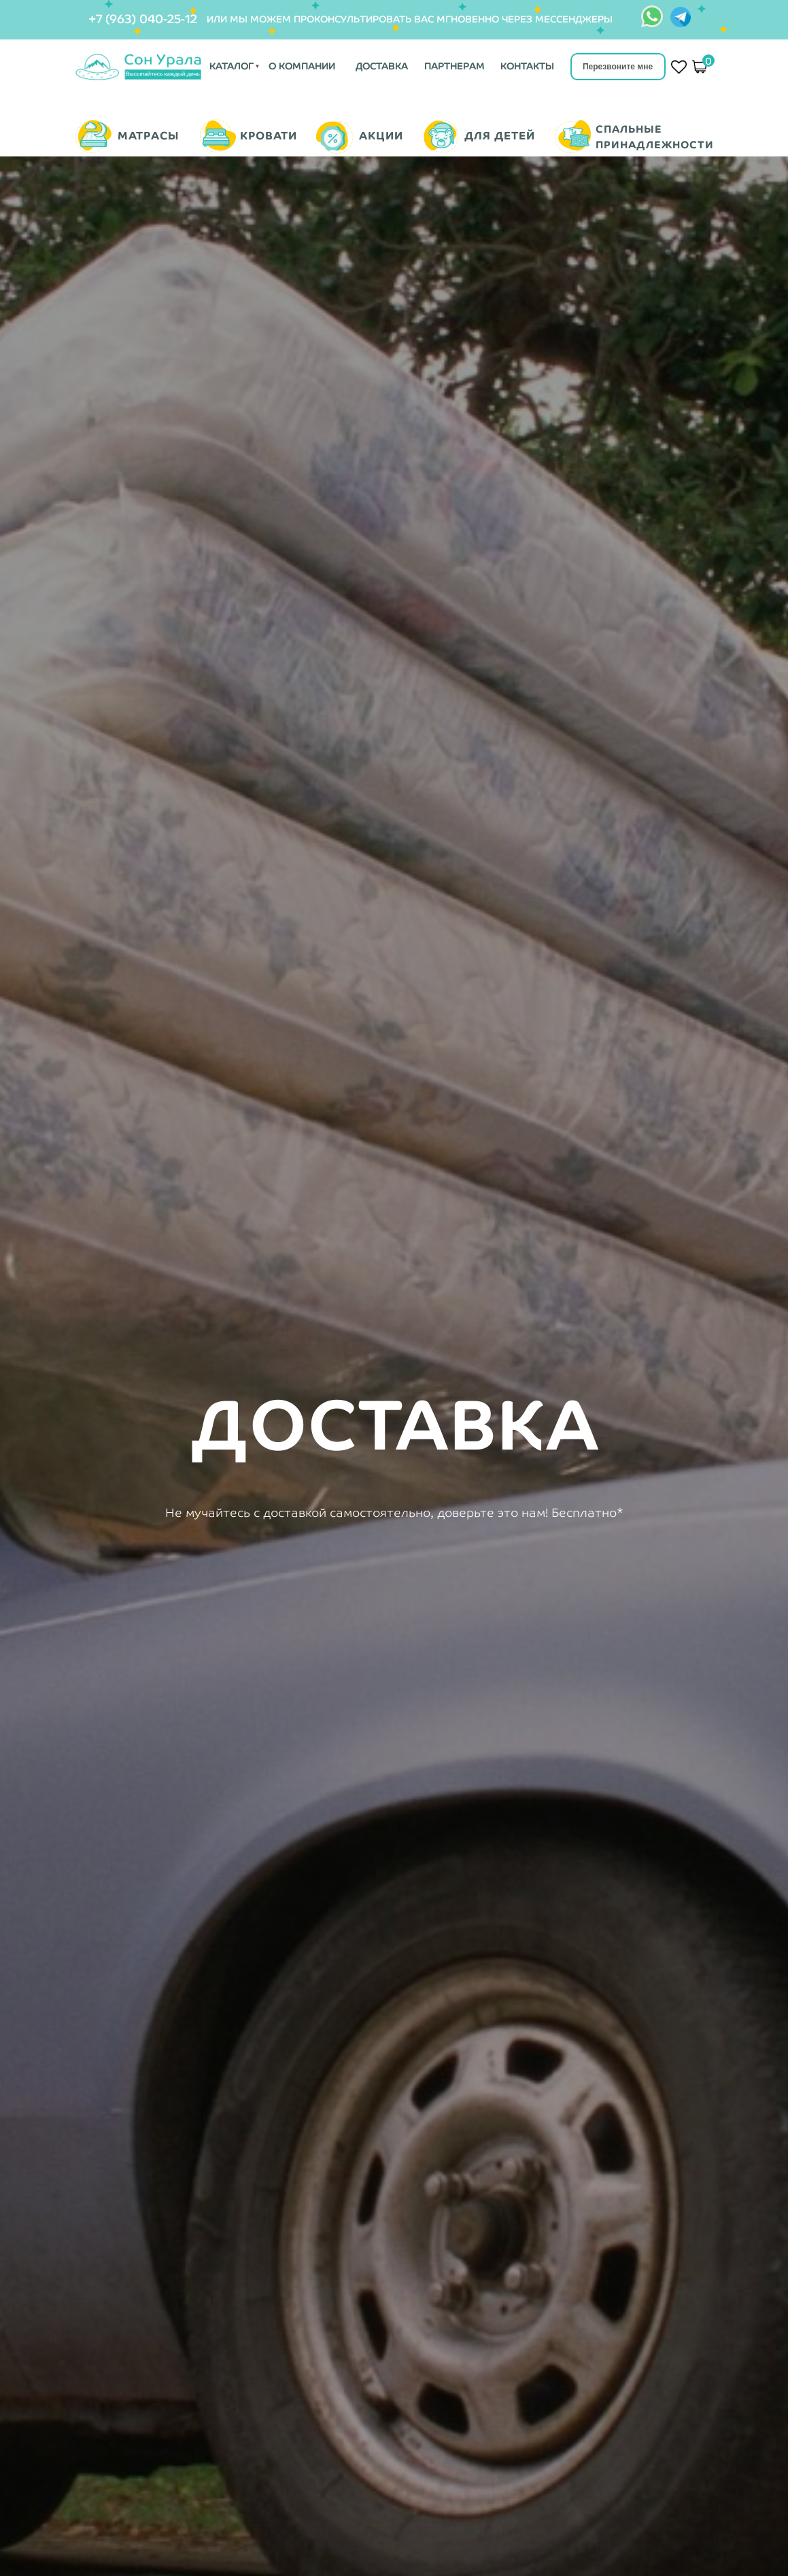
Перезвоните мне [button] (618, 66)
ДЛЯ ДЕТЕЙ (499, 135)
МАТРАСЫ (148, 135)
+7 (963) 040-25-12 (142, 19)
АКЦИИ (381, 135)
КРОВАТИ (268, 135)
